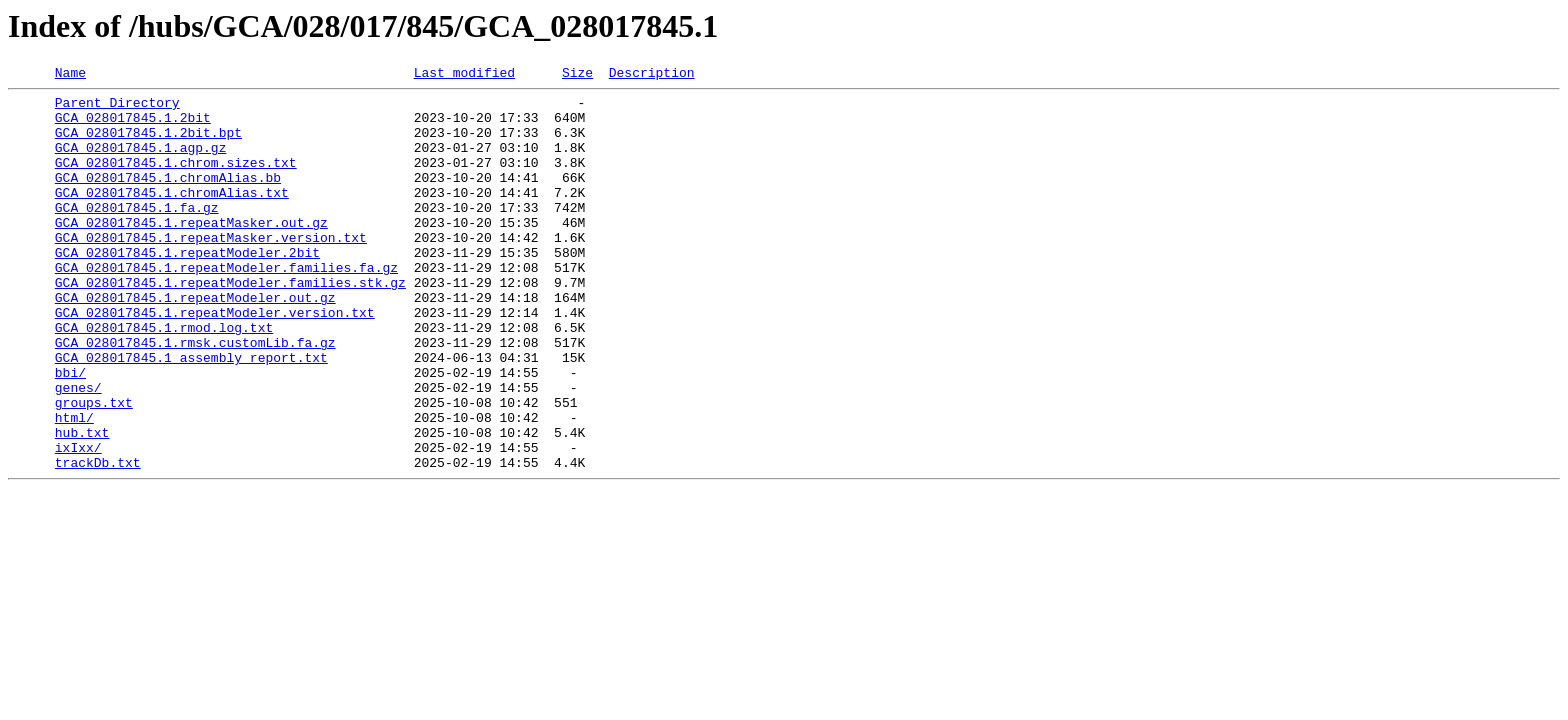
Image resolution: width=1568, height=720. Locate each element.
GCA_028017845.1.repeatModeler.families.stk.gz (230, 324)
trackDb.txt (98, 540)
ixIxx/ (78, 522)
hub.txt (82, 504)
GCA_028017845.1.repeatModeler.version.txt (215, 360)
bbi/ (70, 432)
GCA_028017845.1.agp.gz (141, 162)
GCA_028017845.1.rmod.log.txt (164, 378)
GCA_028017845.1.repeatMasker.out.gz (191, 252)
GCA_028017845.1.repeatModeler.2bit (187, 288)
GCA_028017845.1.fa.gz (137, 234)
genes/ (78, 450)
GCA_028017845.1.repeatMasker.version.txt (211, 270)
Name (70, 75)
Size (577, 75)
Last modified (464, 75)
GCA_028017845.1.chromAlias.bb (168, 198)
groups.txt (94, 468)
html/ (74, 486)
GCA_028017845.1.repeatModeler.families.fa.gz (226, 306)
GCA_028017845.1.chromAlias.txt (172, 216)
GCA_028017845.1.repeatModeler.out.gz (195, 342)
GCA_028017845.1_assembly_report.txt (191, 414)
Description (652, 75)
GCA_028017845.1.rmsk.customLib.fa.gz (195, 396)
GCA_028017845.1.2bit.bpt (148, 144)
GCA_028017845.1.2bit (133, 126)
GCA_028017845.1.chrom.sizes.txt (176, 180)
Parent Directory (117, 108)
